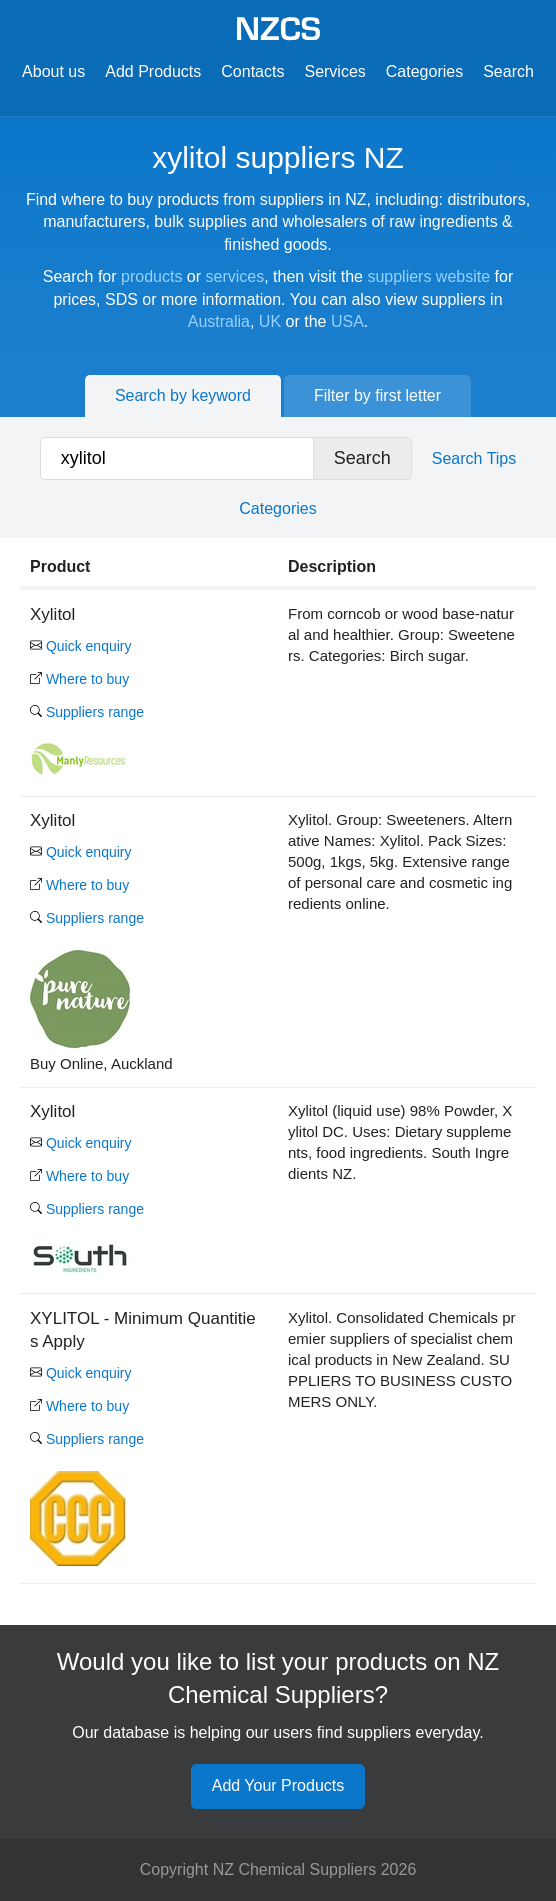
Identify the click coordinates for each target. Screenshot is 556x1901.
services (235, 276)
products (151, 276)
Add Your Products (278, 1785)
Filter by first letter (377, 395)
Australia (219, 321)
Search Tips (474, 458)
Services (334, 71)
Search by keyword (183, 395)
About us (53, 71)
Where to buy (79, 679)
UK (270, 321)
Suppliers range (87, 712)
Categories (424, 71)
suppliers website (428, 276)
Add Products (153, 71)
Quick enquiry (80, 646)
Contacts (252, 71)
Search (508, 71)
